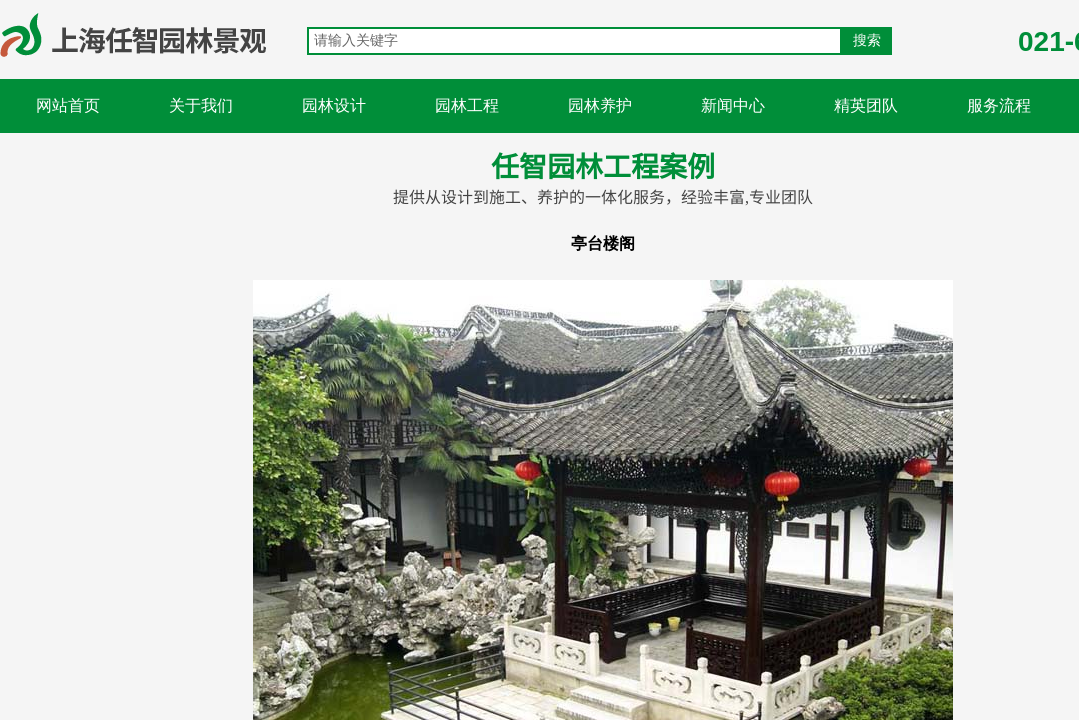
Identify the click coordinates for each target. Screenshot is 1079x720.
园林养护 (600, 105)
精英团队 (866, 105)
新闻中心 (733, 105)
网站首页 (68, 105)
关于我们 (201, 105)
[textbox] (574, 41)
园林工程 (467, 105)
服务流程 (999, 105)
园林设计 (334, 105)
